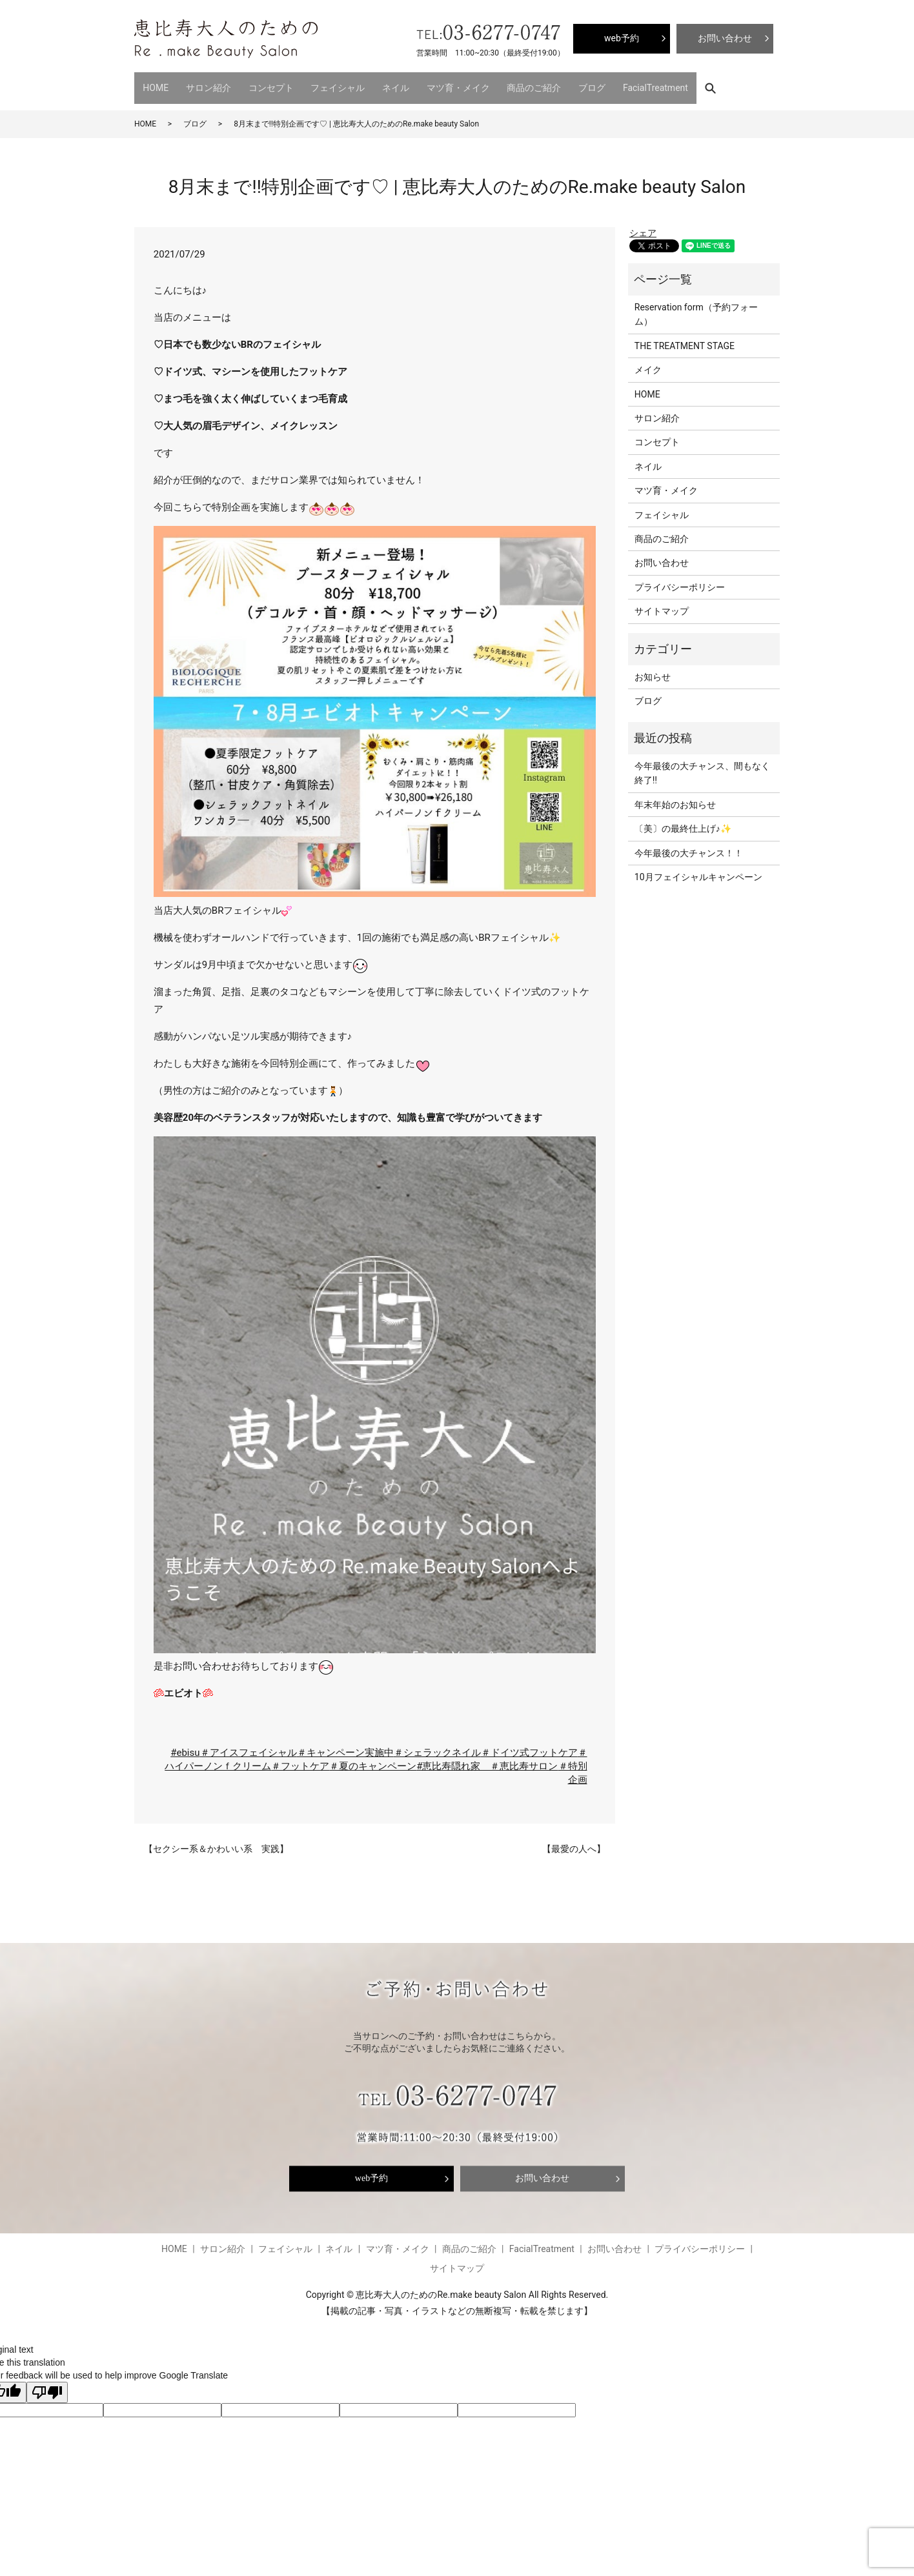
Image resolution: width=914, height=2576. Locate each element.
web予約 (371, 2171)
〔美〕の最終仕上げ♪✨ (683, 821)
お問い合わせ (662, 555)
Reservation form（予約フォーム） (696, 307)
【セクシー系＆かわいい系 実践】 (216, 1841)
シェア (642, 225)
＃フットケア (300, 1759)
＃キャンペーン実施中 (345, 1745)
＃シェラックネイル (437, 1745)
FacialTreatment (600, 84)
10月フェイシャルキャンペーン (698, 870)
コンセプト (255, 84)
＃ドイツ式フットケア (529, 1745)
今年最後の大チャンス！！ (689, 845)
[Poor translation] (47, 2385)
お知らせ (653, 670)
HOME (152, 84)
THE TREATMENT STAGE (685, 339)
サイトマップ (662, 604)
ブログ (544, 84)
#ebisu (184, 1745)
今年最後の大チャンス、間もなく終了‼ (702, 766)
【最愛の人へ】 (573, 1841)
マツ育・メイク (422, 84)
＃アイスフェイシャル (248, 1745)
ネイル (366, 84)
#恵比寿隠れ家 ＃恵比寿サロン (487, 1759)
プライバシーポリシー (680, 580)
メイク (648, 362)
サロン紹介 (198, 84)
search (659, 84)
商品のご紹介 (492, 84)
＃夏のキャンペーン (372, 1759)
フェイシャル (316, 84)
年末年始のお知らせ (675, 797)
